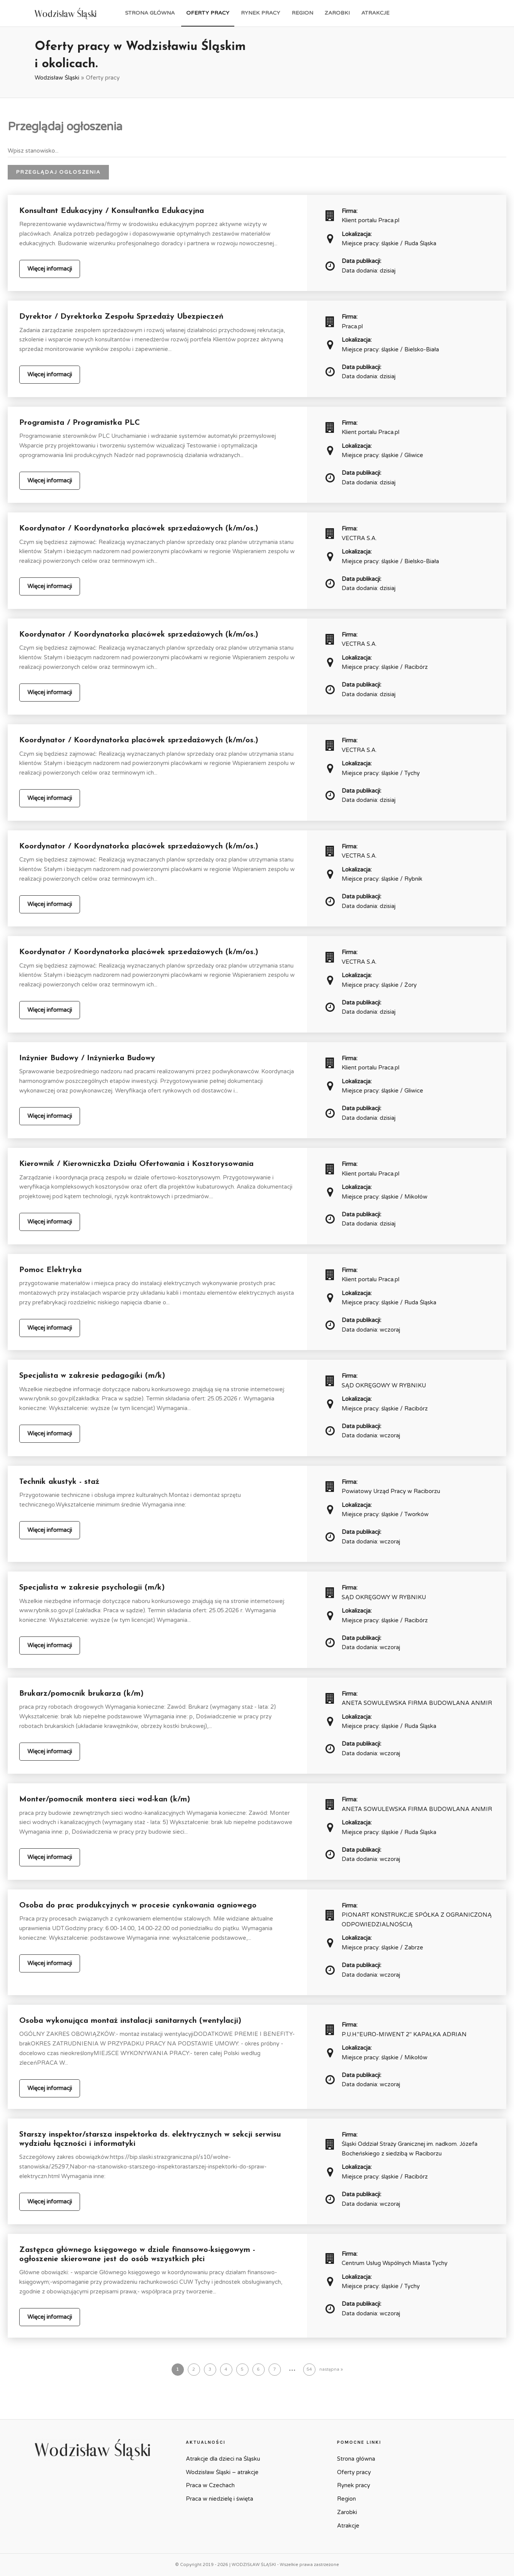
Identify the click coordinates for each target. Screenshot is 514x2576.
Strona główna (150, 13)
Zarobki (337, 13)
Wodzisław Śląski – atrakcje (222, 2472)
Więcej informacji (49, 268)
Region (302, 13)
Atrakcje (375, 13)
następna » (331, 2369)
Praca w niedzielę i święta (219, 2498)
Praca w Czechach (210, 2485)
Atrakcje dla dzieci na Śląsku (223, 2458)
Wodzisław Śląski (57, 77)
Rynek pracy (260, 13)
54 (309, 2369)
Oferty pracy (207, 13)
